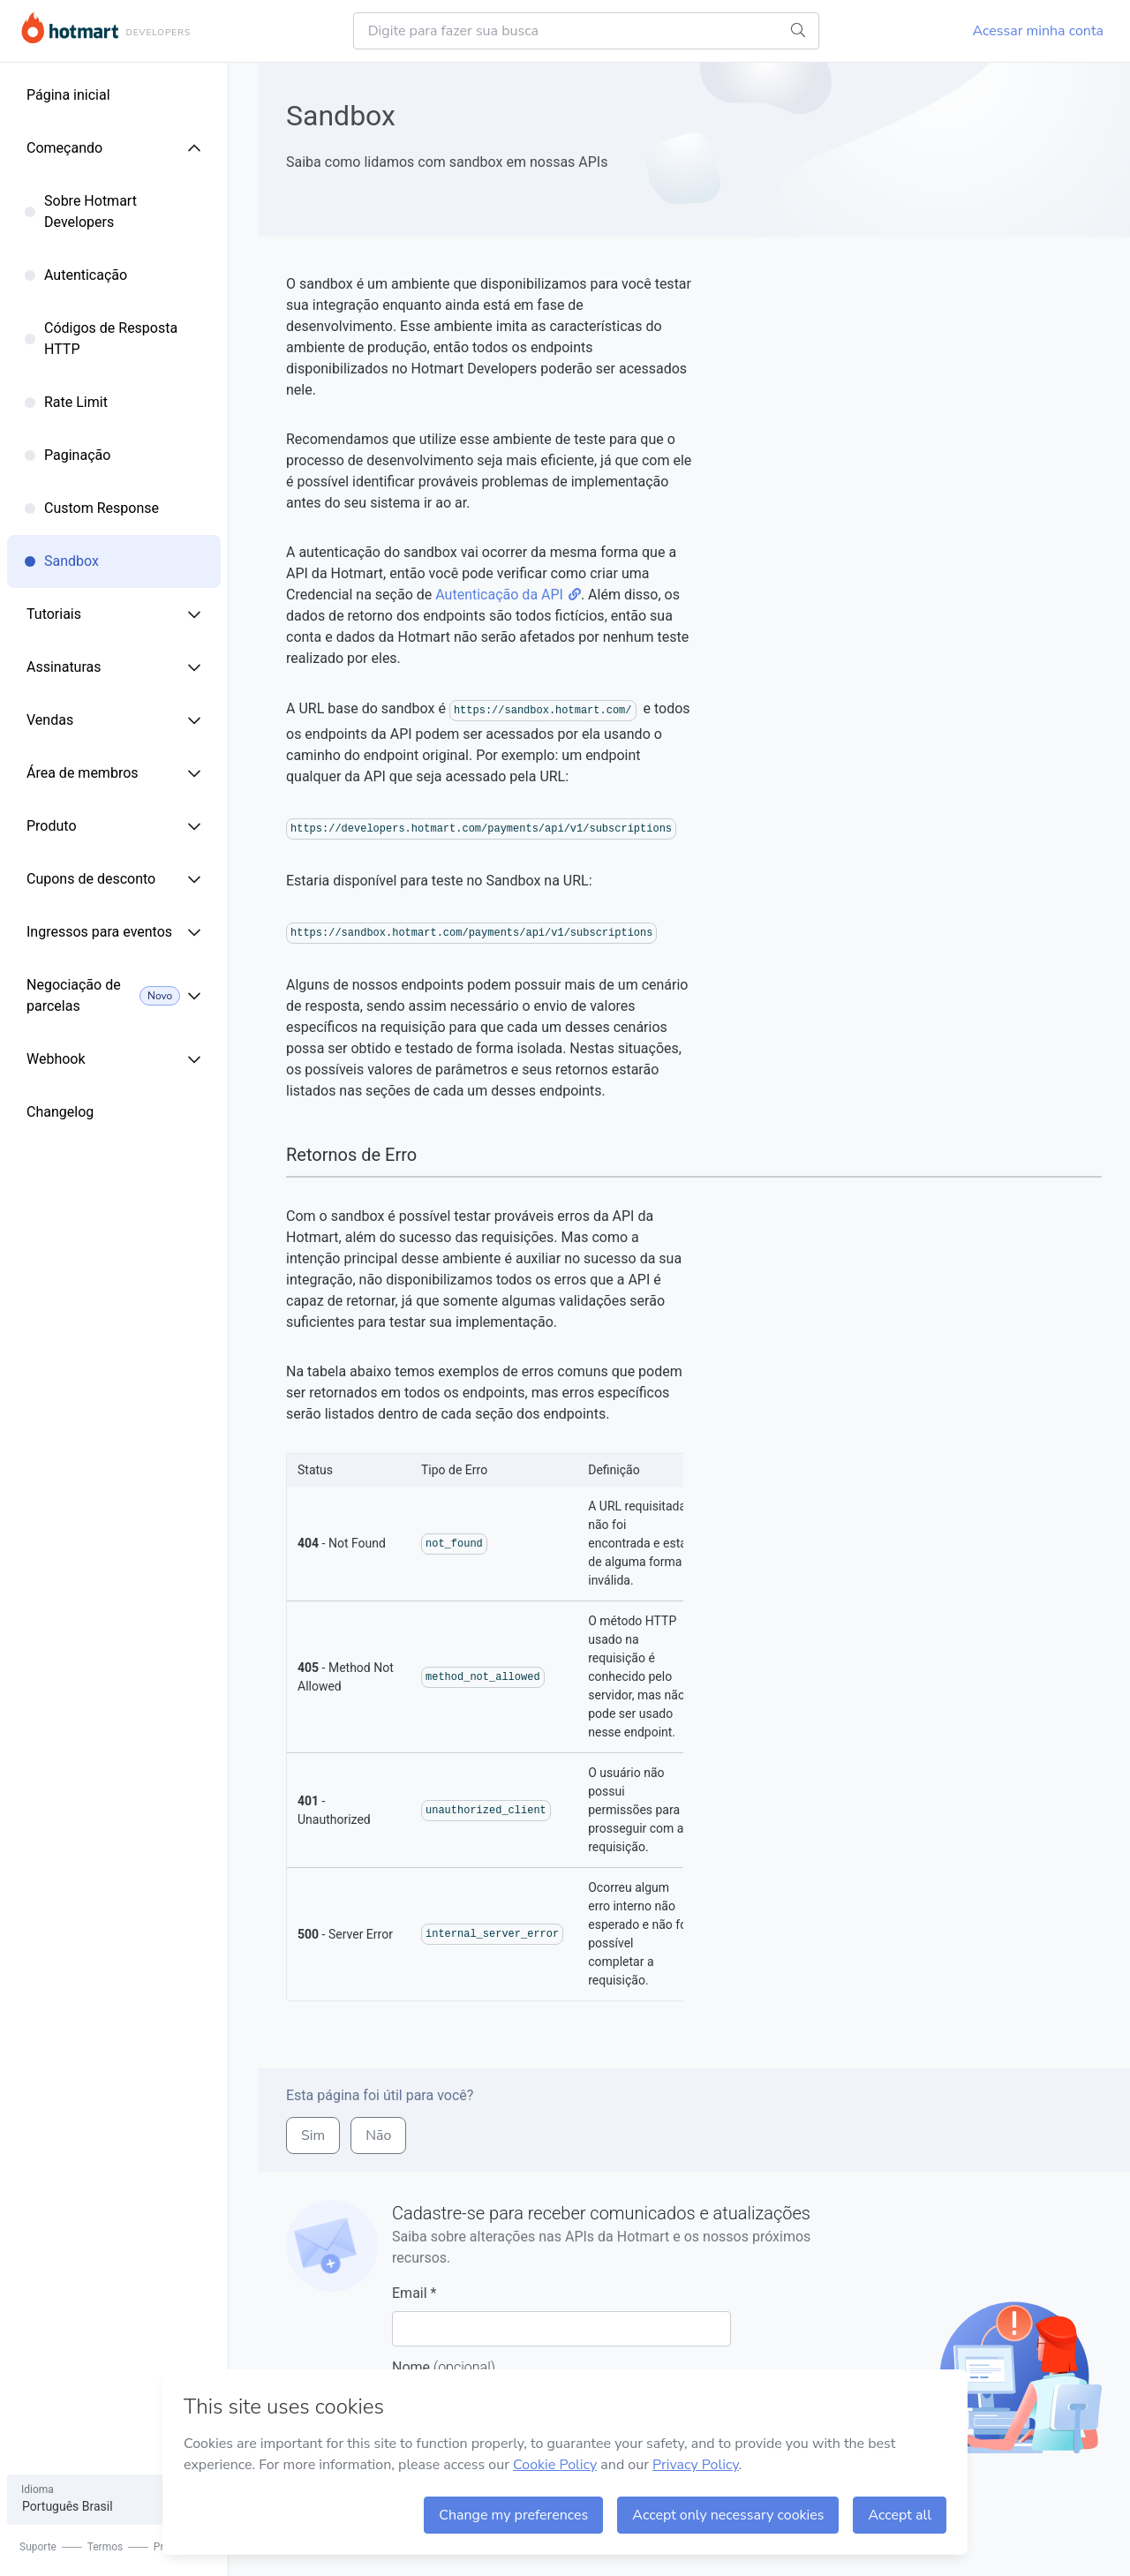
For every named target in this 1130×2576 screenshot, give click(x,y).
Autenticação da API (508, 594)
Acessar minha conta (1038, 31)
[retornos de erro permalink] (277, 1154)
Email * (561, 2315)
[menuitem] (128, 95)
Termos (120, 2547)
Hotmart (69, 27)
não (378, 2135)
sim (313, 2135)
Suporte (37, 2547)
